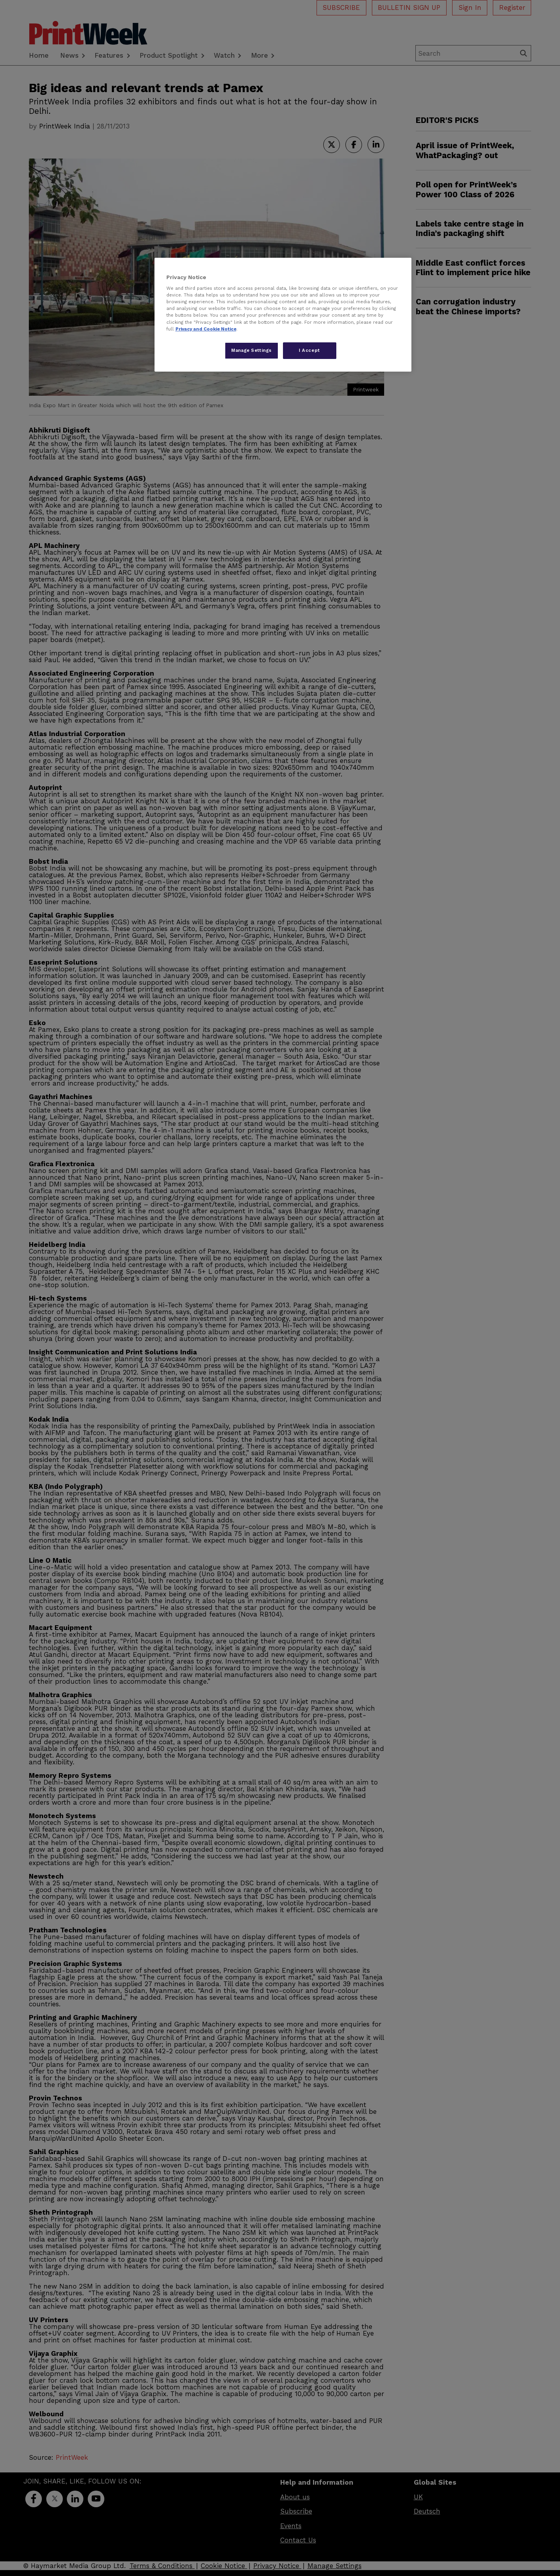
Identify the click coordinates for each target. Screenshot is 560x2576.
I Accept (309, 350)
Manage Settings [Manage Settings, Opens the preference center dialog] (251, 350)
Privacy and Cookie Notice (205, 329)
